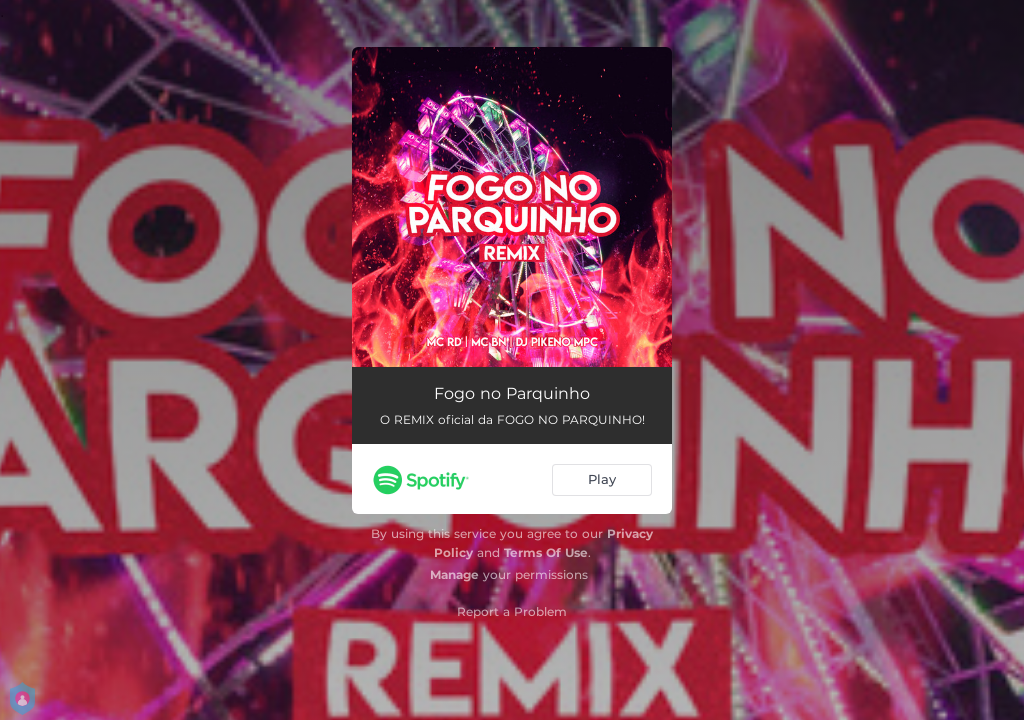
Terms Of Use (546, 552)
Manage (454, 574)
